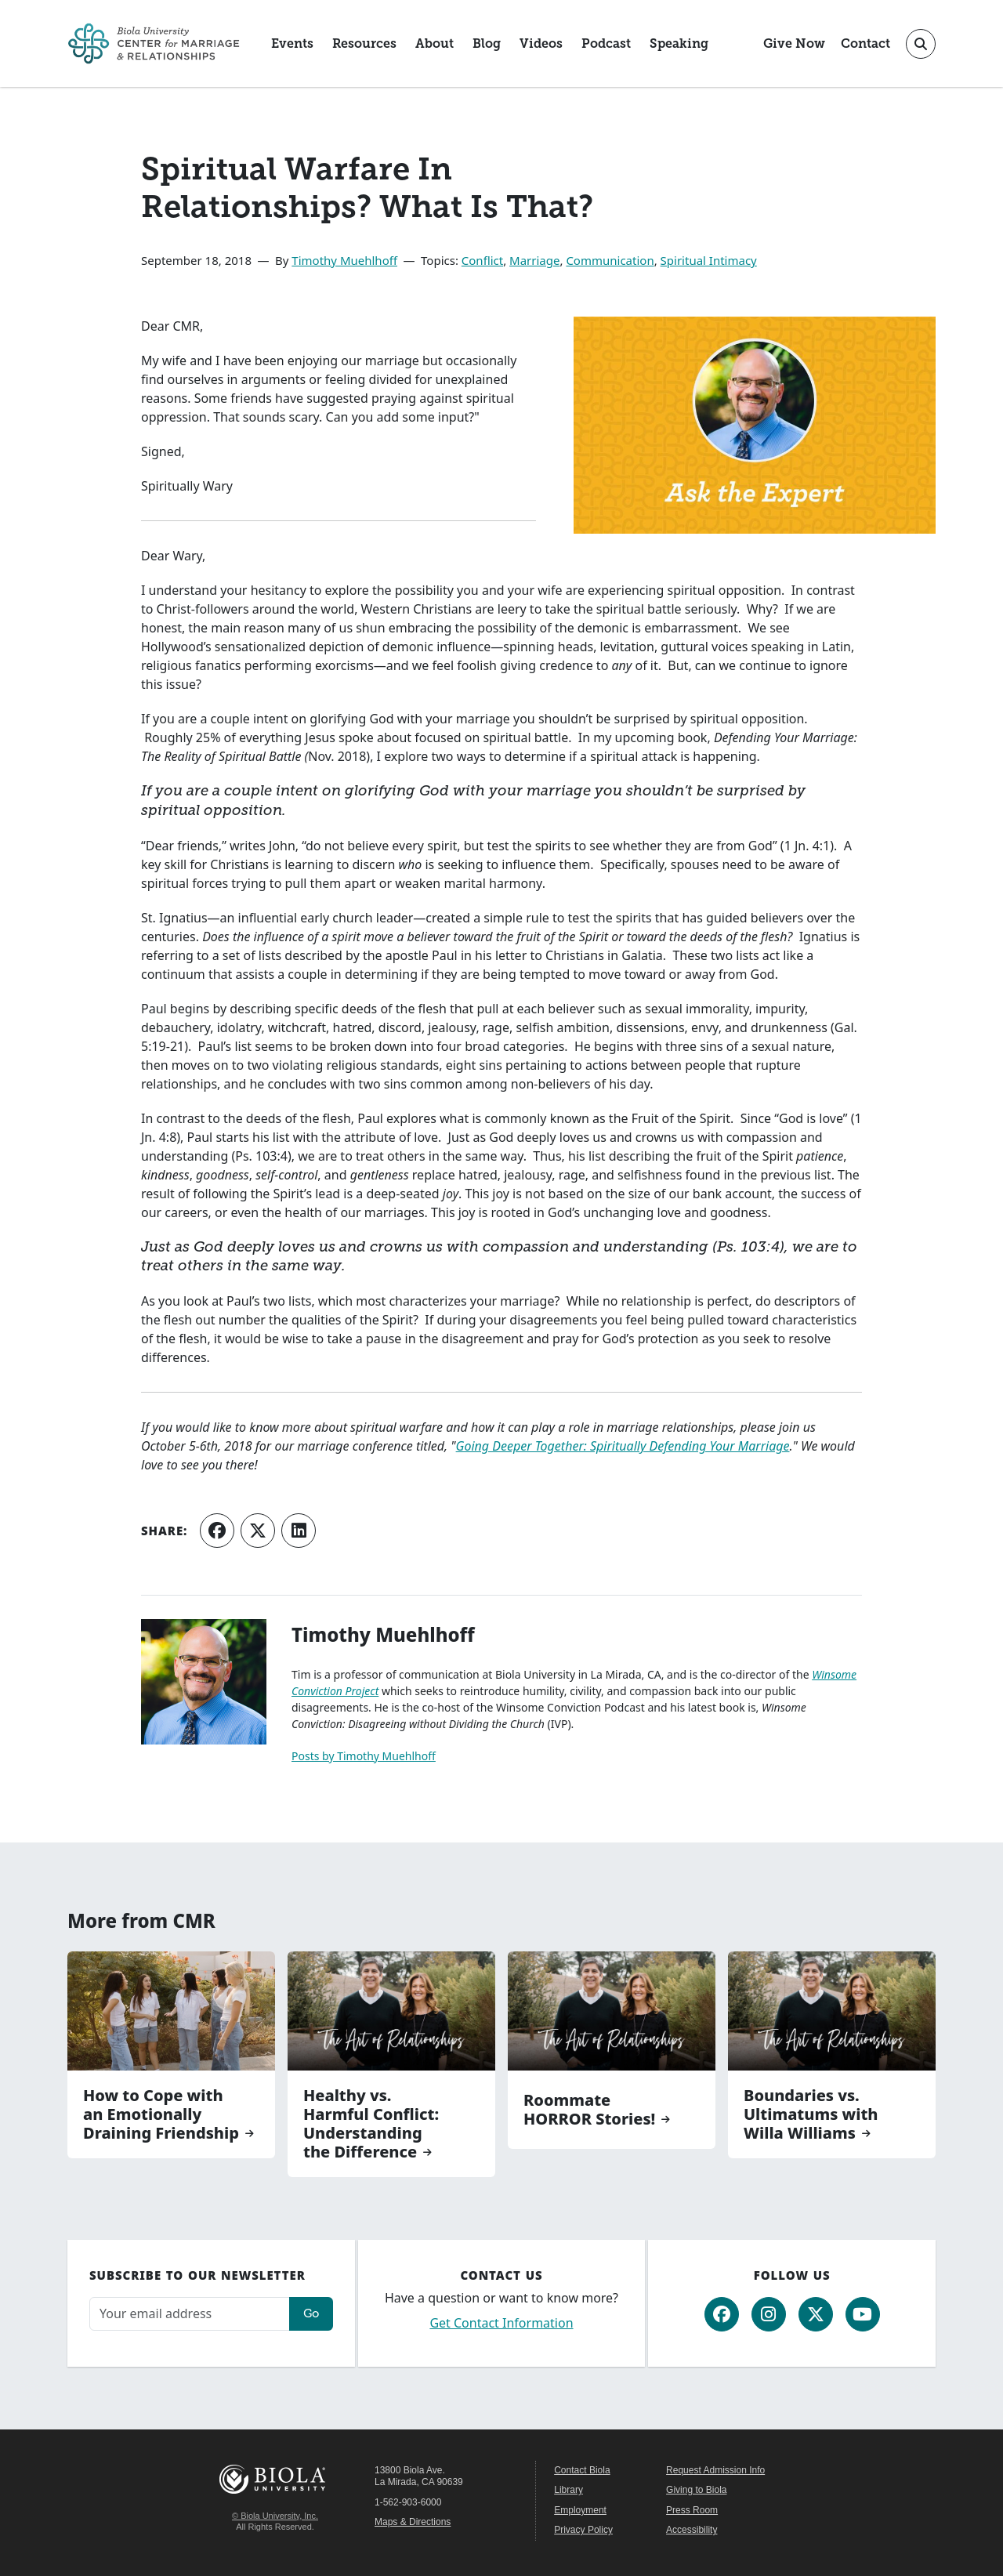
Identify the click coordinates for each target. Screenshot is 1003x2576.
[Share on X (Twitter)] (258, 1530)
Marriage (534, 260)
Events (292, 43)
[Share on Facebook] (217, 1530)
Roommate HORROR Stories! (589, 2110)
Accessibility (691, 2529)
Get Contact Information (501, 2322)
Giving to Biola (696, 2489)
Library (568, 2489)
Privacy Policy (583, 2529)
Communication (610, 260)
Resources (364, 43)
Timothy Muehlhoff (344, 260)
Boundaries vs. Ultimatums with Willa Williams (811, 2114)
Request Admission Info (715, 2470)
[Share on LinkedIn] (298, 1530)
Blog (487, 43)
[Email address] (189, 2314)
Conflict (482, 260)
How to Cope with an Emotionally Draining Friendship (161, 2114)
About (434, 43)
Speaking (679, 43)
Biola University (275, 2479)
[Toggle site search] (921, 44)
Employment (580, 2510)
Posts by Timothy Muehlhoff (363, 1755)
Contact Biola (582, 2470)
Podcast (606, 43)
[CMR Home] (153, 43)
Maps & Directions (413, 2521)
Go (311, 2313)
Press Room (692, 2510)
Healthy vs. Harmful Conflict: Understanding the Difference (371, 2123)
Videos (541, 43)
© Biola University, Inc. (275, 2515)
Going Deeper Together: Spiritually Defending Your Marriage (623, 1446)
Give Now (794, 43)
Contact (865, 43)
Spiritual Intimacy (709, 260)
